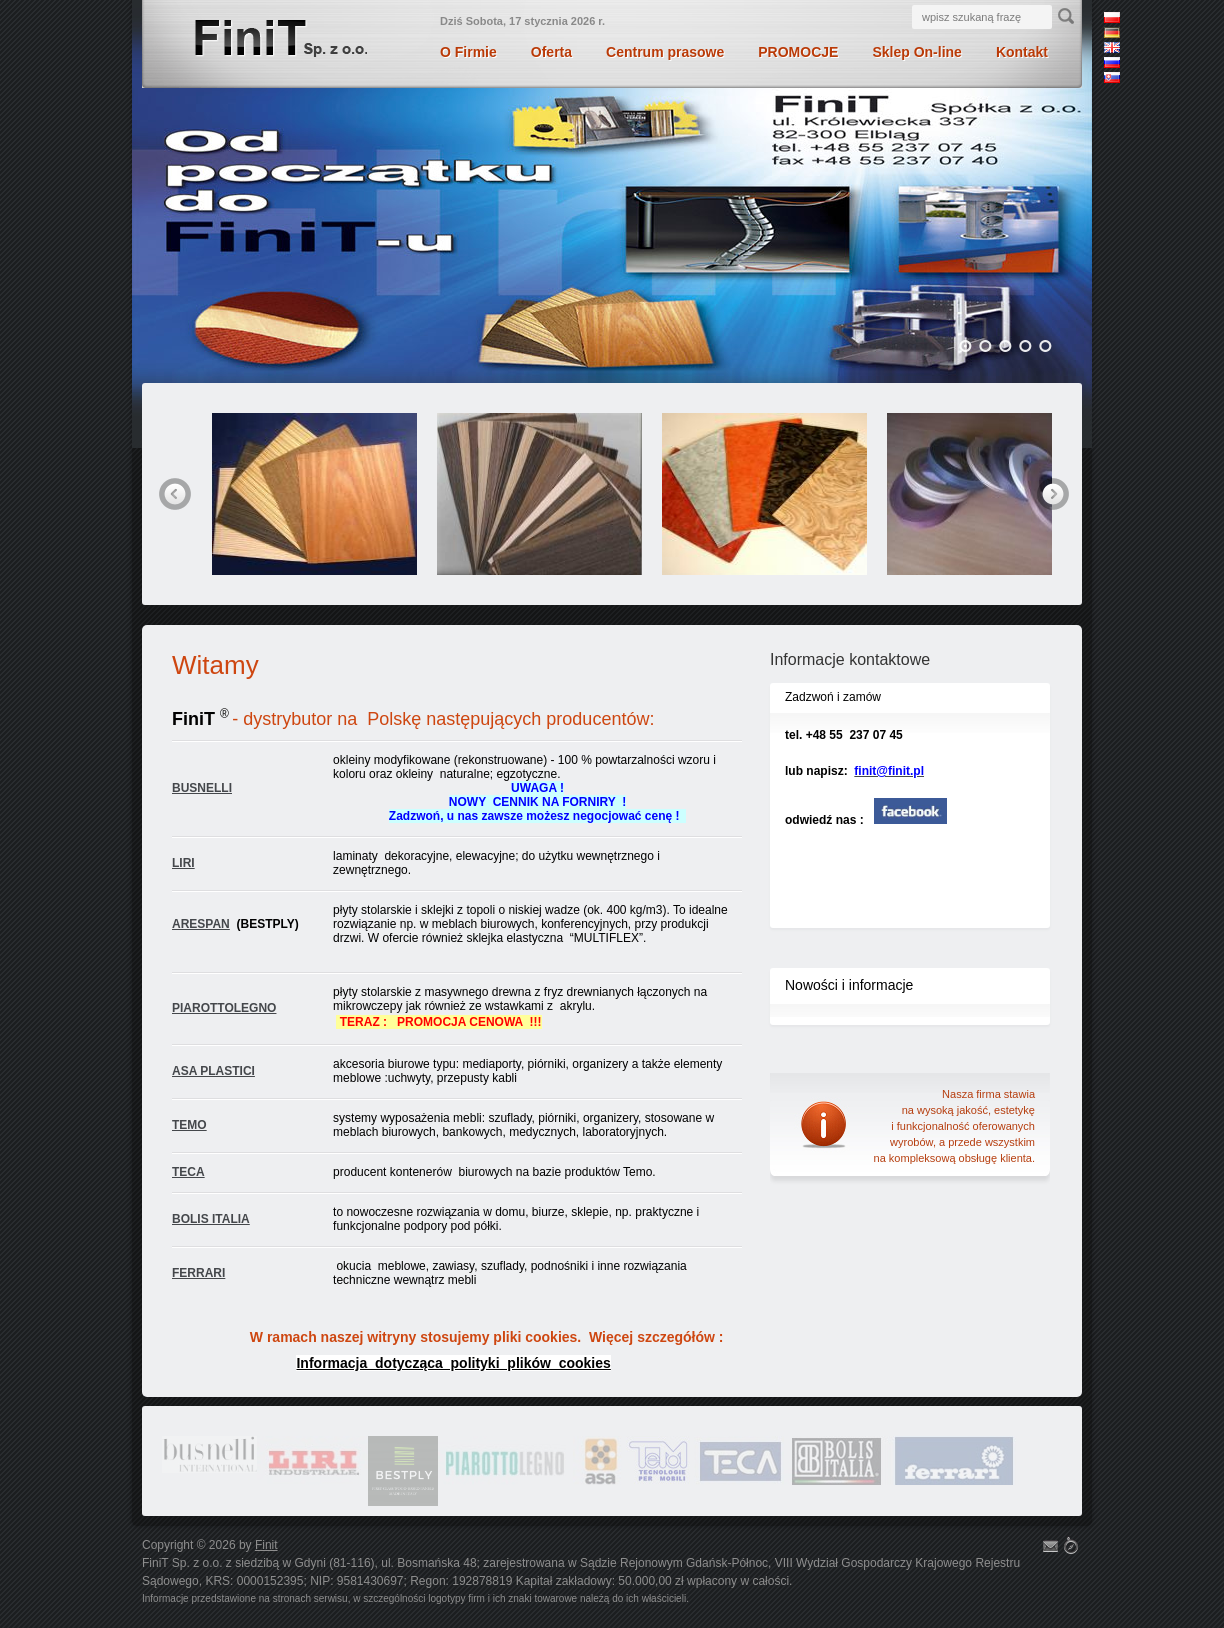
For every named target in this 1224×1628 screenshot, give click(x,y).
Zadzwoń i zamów (833, 697)
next (1053, 494)
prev (175, 494)
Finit (266, 1545)
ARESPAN (201, 924)
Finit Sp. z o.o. (279, 41)
